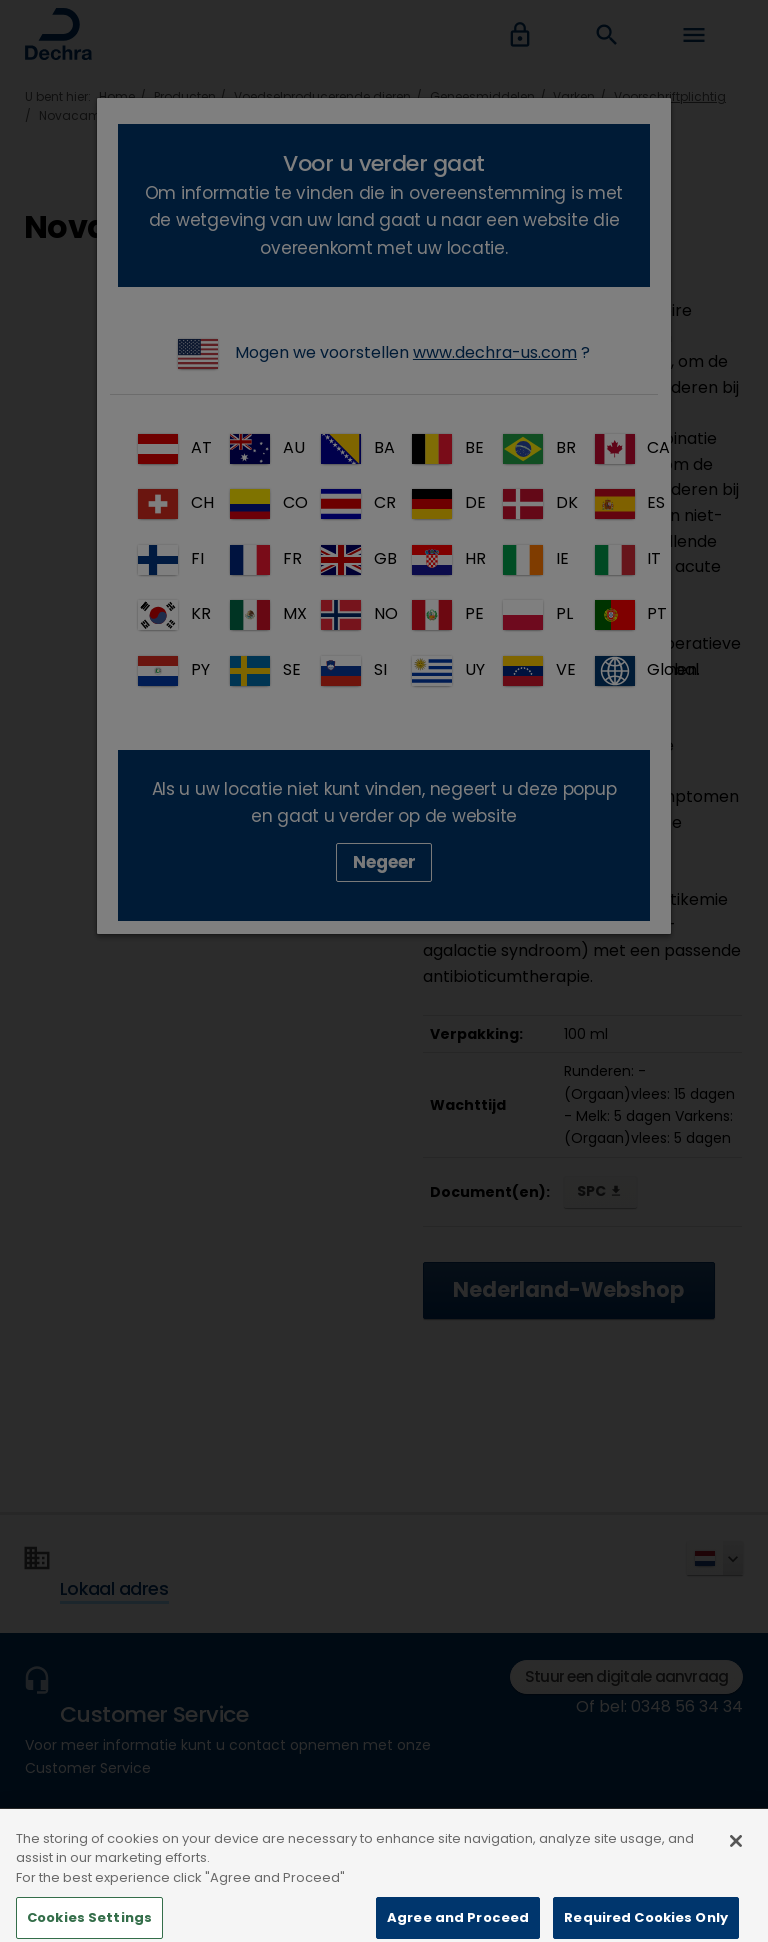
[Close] (736, 1865)
